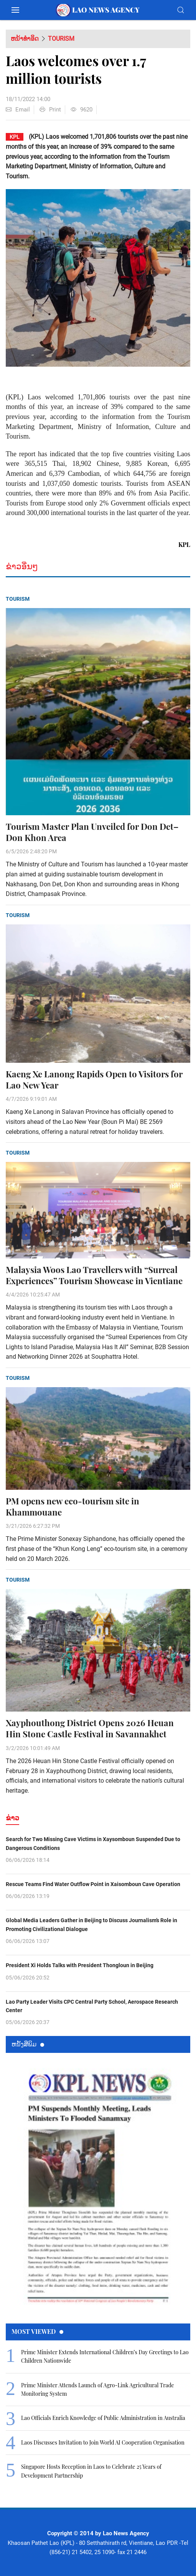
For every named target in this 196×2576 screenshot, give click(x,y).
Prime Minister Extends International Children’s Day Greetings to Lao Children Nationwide (105, 2356)
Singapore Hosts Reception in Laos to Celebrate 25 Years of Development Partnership (91, 2471)
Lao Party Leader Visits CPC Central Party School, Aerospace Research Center (92, 2006)
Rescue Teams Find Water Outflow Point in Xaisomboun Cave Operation (93, 1884)
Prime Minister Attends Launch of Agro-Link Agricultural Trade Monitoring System (97, 2389)
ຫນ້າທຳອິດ (25, 38)
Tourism (61, 38)
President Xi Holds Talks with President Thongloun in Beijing (79, 1965)
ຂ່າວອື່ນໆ (22, 566)
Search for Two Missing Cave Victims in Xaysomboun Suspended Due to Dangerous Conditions (93, 1843)
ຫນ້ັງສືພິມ (28, 2044)
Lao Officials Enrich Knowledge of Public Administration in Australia (103, 2417)
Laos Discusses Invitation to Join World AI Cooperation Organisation (102, 2442)
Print (50, 109)
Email (18, 109)
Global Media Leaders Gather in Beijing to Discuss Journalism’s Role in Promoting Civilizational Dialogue (91, 1924)
